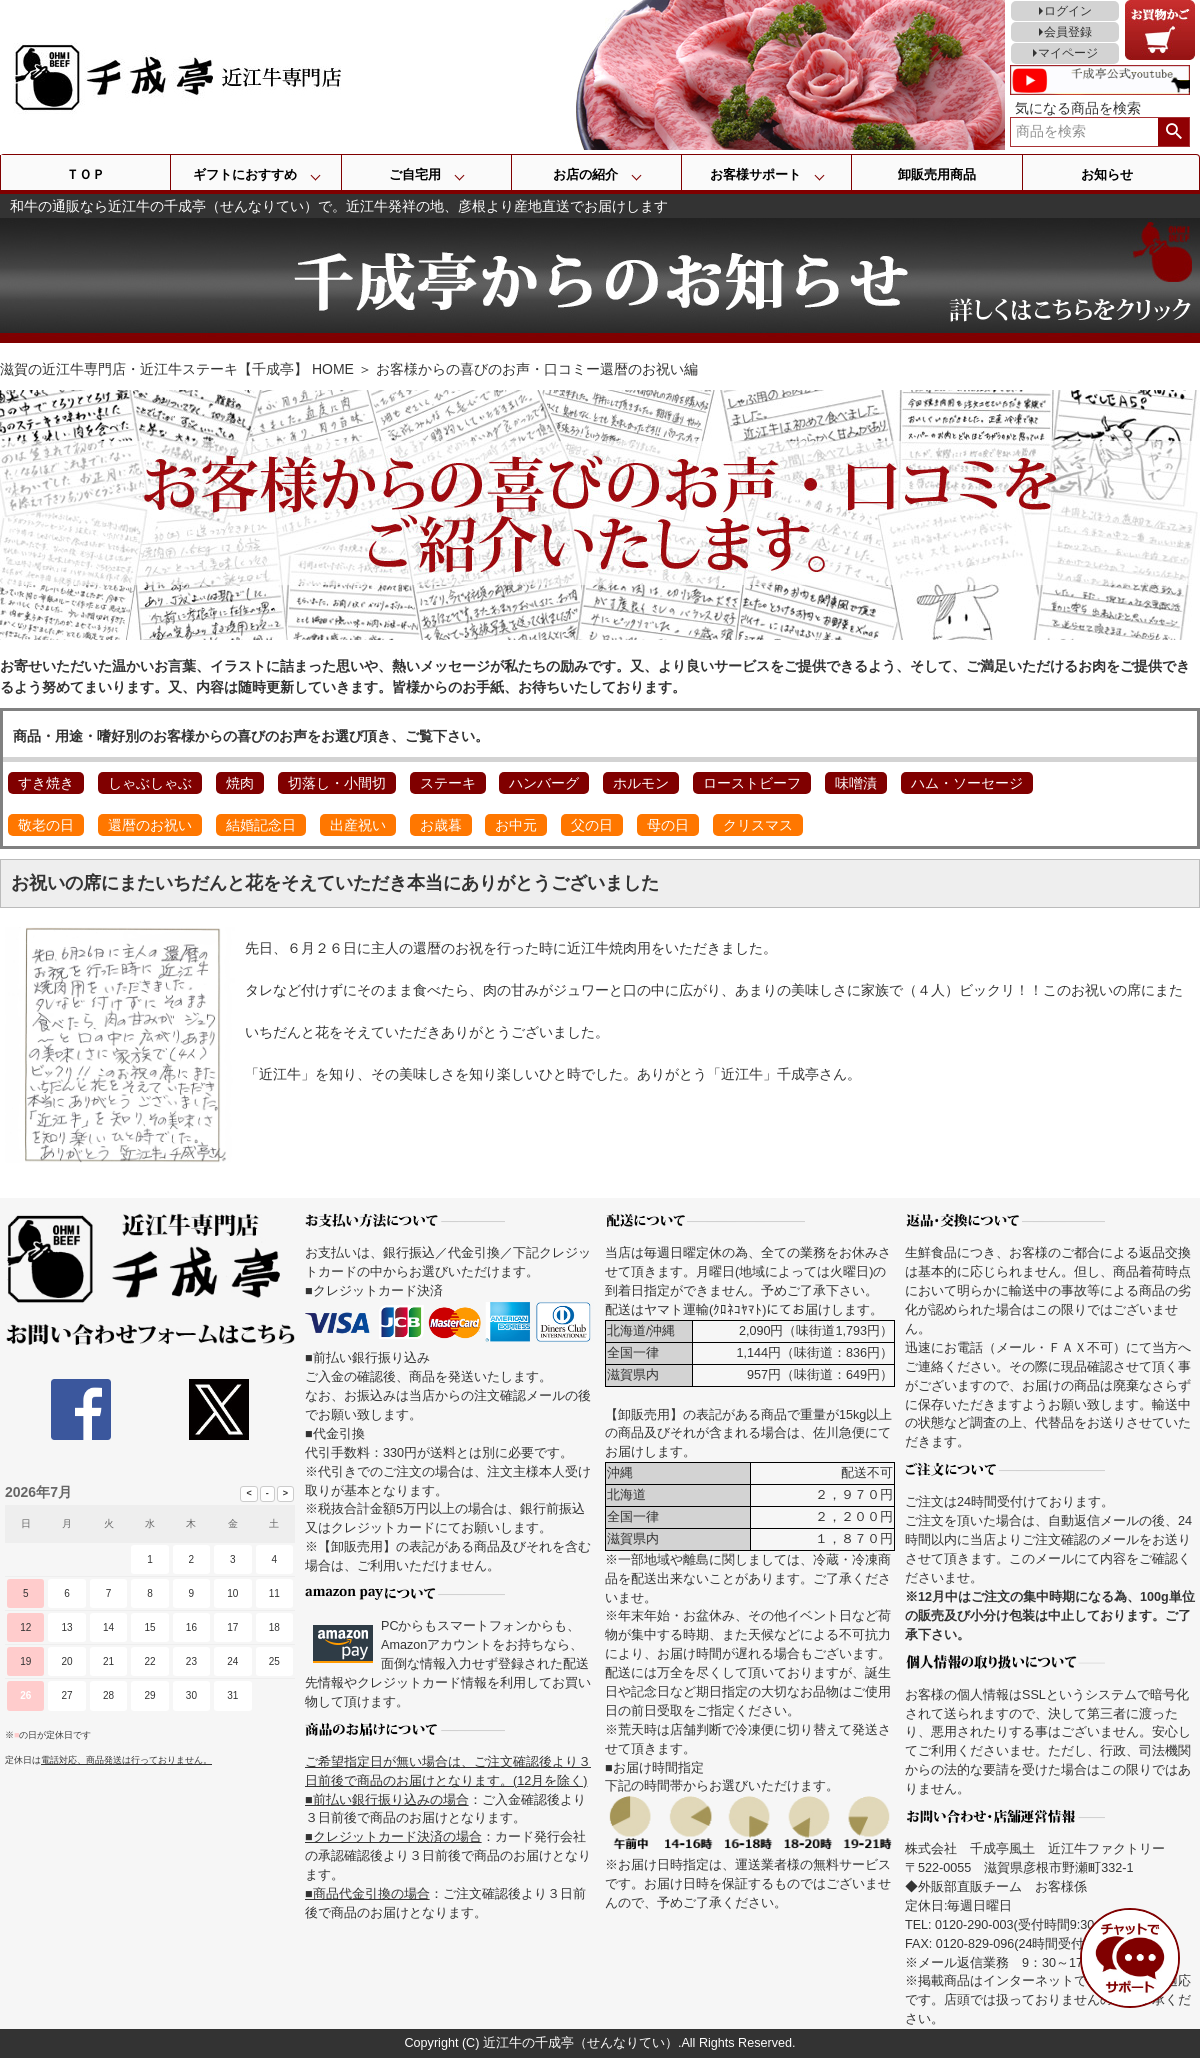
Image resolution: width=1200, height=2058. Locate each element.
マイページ (1068, 53)
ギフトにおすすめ (245, 174)
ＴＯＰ (85, 174)
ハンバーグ (544, 783)
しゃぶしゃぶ (150, 783)
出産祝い (358, 825)
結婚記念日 (261, 825)
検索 (1173, 132)
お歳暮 (441, 825)
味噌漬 (856, 783)
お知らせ (1107, 174)
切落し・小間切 (337, 783)
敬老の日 (46, 825)
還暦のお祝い (150, 825)
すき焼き (46, 783)
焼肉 (240, 783)
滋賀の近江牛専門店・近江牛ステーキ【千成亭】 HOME (177, 369)
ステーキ (448, 783)
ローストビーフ (752, 783)
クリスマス (758, 825)
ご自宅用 (415, 174)
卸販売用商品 (937, 174)
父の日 (592, 825)
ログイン (1068, 11)
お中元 (516, 825)
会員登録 (1068, 32)
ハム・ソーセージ (967, 783)
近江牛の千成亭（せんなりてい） (580, 2043)
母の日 (668, 825)
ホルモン (641, 783)
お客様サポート (755, 174)
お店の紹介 (585, 174)
